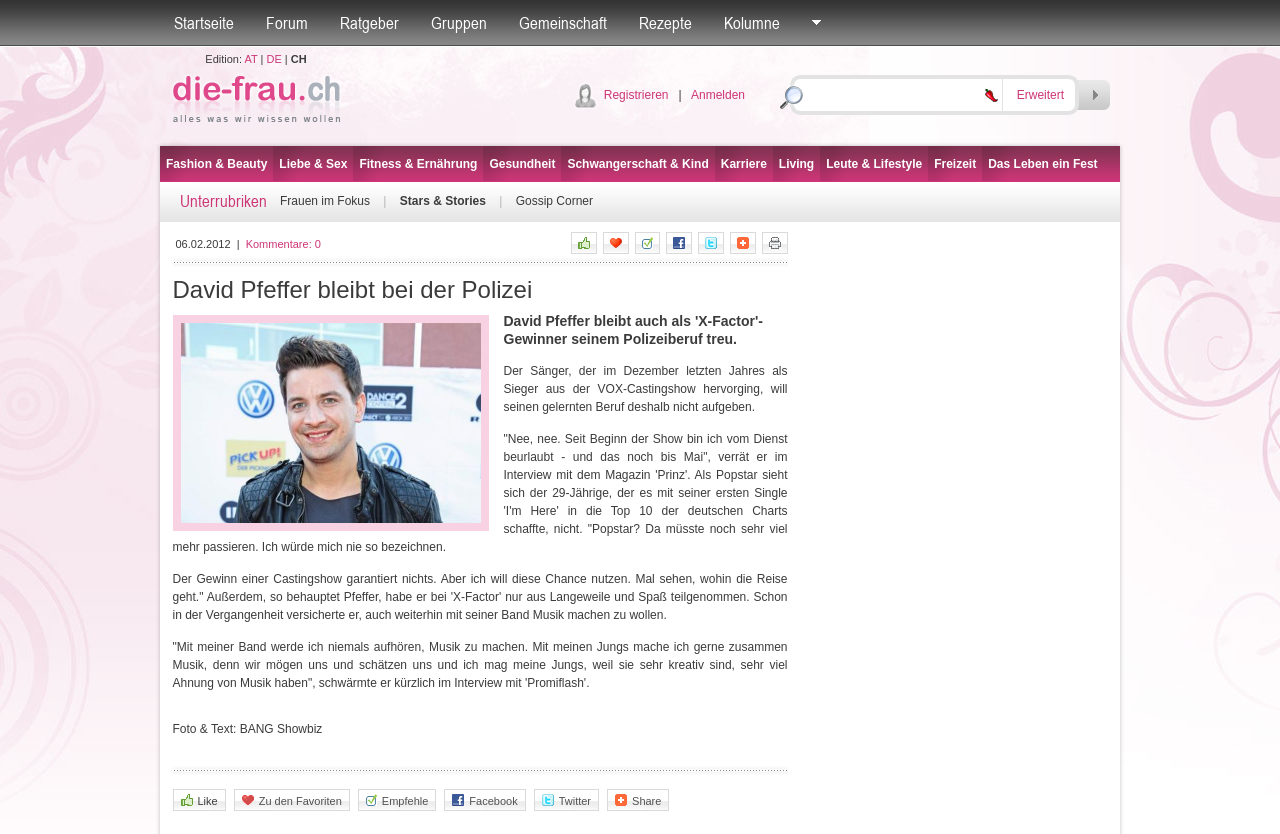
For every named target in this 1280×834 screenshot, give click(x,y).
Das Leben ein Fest (1042, 164)
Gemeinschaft (563, 23)
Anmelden (718, 95)
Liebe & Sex (313, 164)
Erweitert (1040, 95)
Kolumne (752, 23)
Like (199, 800)
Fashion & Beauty (216, 164)
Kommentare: (283, 244)
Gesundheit (522, 164)
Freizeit (955, 164)
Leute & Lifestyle (874, 164)
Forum (287, 23)
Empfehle (397, 800)
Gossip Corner (554, 201)
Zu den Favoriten (292, 800)
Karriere (744, 164)
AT (250, 59)
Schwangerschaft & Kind (637, 164)
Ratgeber (369, 23)
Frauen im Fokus (325, 201)
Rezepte (665, 23)
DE (274, 59)
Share (638, 800)
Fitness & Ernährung (418, 164)
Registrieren (636, 95)
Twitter (566, 800)
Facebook (484, 800)
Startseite (204, 23)
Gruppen (459, 23)
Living (796, 164)
